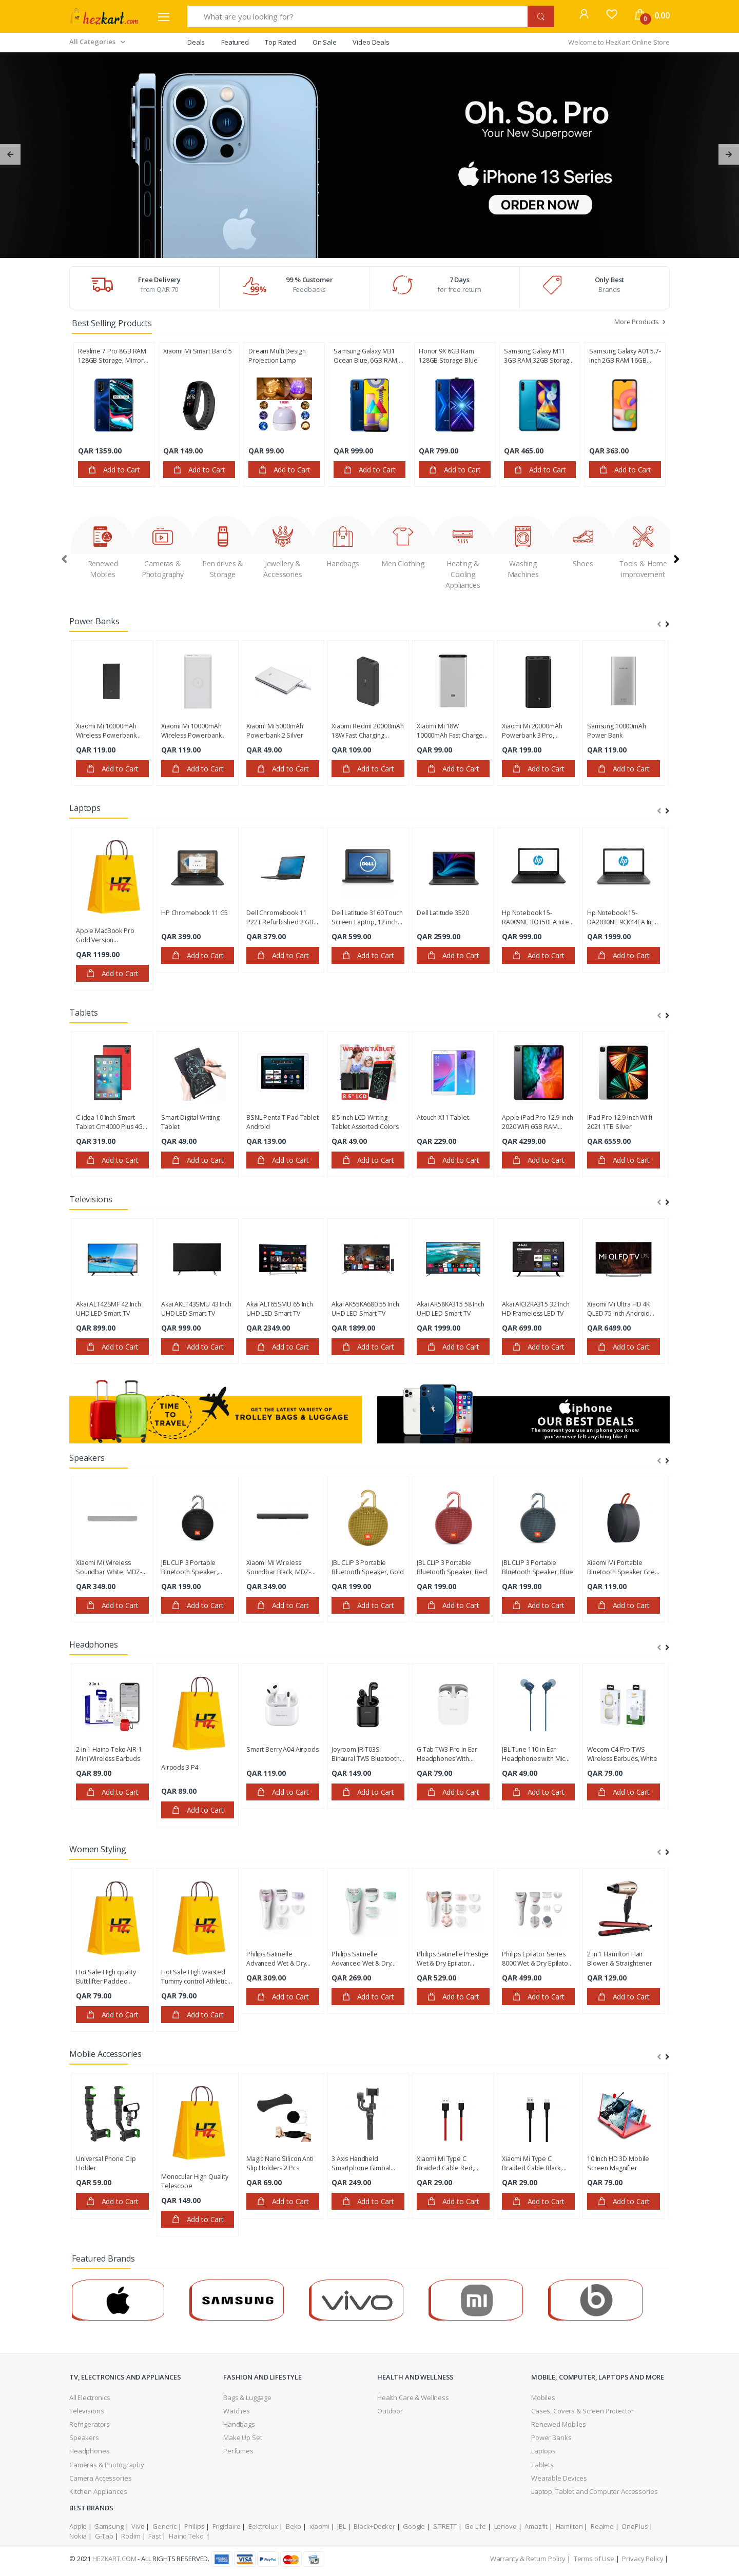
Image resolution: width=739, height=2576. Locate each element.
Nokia (78, 2536)
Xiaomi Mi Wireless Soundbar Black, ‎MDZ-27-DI (278, 1567)
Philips (194, 2526)
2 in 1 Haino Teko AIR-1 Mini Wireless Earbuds (109, 1754)
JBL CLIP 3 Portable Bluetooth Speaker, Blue (537, 1567)
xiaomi (319, 2526)
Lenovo (505, 2526)
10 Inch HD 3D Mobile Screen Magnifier (618, 2163)
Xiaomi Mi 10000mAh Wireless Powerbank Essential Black (106, 731)
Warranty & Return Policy (528, 2558)
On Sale (325, 42)
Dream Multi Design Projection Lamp (276, 356)
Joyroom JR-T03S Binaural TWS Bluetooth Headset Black (366, 1754)
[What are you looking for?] (357, 16)
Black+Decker (374, 2526)
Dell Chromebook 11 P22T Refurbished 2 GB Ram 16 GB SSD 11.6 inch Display (282, 917)
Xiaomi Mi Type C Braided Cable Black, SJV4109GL (532, 2163)
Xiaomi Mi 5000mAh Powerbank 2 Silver (274, 731)
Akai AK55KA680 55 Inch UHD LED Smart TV (365, 1309)
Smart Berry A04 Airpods (282, 1749)
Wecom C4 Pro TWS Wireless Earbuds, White (622, 1754)
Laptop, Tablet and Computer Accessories (594, 2491)
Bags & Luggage (247, 2397)
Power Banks (551, 2437)
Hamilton (569, 2526)
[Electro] (104, 16)
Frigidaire (226, 2526)
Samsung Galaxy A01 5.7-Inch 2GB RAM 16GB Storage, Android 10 (625, 356)
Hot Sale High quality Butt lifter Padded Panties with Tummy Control (106, 1977)
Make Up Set (242, 2437)
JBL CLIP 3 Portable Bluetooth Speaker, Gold (368, 1567)
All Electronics (89, 2397)
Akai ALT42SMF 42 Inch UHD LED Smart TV (108, 1309)
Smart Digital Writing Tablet (190, 1122)
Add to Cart (114, 470)
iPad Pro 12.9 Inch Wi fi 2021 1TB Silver (619, 1122)
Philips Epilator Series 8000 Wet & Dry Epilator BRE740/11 (536, 1959)
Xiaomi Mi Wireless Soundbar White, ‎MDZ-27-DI (109, 1567)
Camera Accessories (100, 2478)
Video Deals (371, 42)
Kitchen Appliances (98, 2491)
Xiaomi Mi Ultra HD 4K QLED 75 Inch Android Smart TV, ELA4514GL (618, 1309)
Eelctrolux (263, 2526)
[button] (584, 15)
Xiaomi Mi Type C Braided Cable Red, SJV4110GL (445, 2163)
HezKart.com (114, 2558)
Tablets (542, 2464)
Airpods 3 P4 (179, 1767)
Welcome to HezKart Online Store (619, 42)
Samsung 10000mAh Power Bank (616, 731)
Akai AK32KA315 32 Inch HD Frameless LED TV (536, 1309)
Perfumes (238, 2450)
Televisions (86, 2410)
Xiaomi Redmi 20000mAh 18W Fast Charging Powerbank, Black (368, 731)
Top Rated (280, 42)
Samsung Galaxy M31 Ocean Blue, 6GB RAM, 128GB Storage (366, 356)
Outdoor (390, 2410)
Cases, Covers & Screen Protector (582, 2410)
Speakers (84, 2437)
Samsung (109, 2526)
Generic (164, 2526)
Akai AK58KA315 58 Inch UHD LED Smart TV (450, 1309)
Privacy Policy (642, 2558)
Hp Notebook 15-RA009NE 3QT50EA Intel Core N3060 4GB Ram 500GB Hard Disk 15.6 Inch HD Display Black (536, 917)
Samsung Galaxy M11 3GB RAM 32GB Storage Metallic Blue (538, 356)
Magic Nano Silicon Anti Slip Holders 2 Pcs (280, 2163)
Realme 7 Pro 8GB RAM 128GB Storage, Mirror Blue (112, 356)
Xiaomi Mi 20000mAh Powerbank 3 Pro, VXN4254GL (532, 731)
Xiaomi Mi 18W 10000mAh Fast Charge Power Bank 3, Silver (450, 731)
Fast (154, 2536)
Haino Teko (187, 2536)
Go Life (475, 2526)
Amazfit (536, 2526)
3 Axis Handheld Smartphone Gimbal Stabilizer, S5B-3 (361, 2163)
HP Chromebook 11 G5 (194, 912)
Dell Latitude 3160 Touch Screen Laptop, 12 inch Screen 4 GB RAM (367, 917)
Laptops (543, 2450)
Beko (293, 2526)
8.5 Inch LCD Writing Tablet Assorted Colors (365, 1122)
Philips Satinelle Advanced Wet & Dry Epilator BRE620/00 (361, 1959)
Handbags (239, 2424)
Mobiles (543, 2397)
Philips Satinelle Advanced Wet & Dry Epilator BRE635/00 (276, 1959)
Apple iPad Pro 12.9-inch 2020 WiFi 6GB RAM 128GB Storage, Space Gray (537, 1122)
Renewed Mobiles (558, 2424)
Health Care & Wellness (413, 2397)
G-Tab (104, 2536)
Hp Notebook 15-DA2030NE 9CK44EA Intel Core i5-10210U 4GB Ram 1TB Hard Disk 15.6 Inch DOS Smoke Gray (623, 917)
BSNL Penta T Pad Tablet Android (282, 1122)
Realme (602, 2526)
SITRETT (445, 2526)
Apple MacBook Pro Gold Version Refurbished (105, 935)
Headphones (89, 2450)
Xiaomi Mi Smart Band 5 (197, 351)
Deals (196, 42)
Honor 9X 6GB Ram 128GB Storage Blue (448, 356)
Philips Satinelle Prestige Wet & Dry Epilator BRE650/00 (453, 1959)
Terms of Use (594, 2558)
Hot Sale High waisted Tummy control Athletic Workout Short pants (194, 1977)
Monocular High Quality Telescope (194, 2181)
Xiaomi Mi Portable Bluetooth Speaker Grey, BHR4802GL (623, 1567)
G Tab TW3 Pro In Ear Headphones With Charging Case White (447, 1754)
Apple (78, 2526)
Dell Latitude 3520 (443, 912)
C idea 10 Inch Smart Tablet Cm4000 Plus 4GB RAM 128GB (111, 1122)
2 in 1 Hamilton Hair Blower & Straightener (619, 1959)
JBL (341, 2526)
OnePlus (634, 2526)
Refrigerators (89, 2424)
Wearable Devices (559, 2478)
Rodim (130, 2536)
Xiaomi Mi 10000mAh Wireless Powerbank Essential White (191, 731)
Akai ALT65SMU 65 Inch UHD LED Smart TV (279, 1309)
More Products (640, 321)
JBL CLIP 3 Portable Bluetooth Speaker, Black (189, 1567)
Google (414, 2526)
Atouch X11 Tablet (443, 1117)
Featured (235, 42)
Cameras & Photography (106, 2464)
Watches (236, 2410)
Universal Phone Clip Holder (106, 2163)
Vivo (137, 2526)
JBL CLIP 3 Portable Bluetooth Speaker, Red (452, 1567)
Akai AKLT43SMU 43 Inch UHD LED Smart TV (196, 1309)
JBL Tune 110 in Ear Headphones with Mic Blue (533, 1754)
